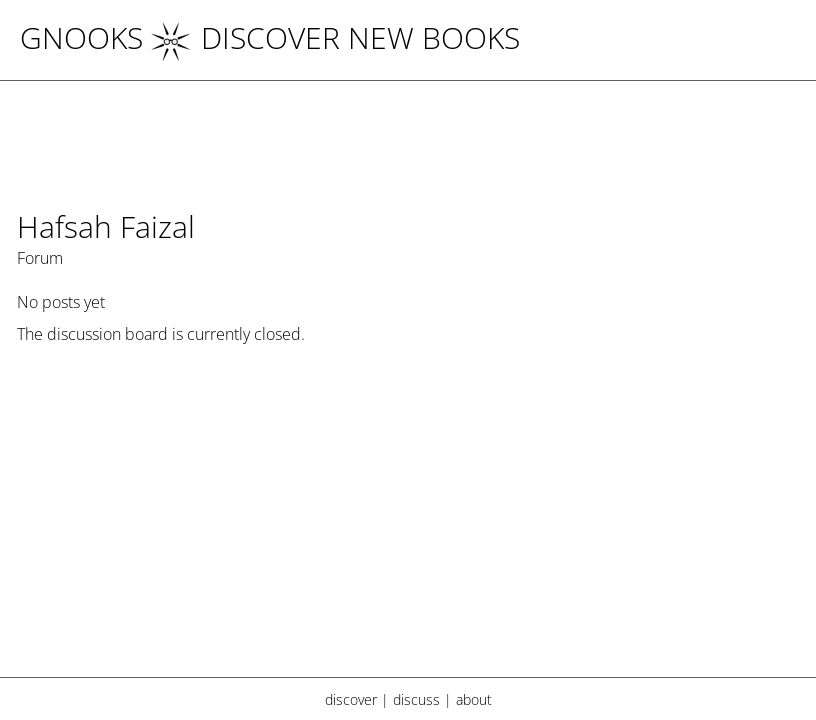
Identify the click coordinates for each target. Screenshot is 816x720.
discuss (416, 699)
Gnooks (81, 37)
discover (351, 699)
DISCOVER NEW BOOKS (335, 37)
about (474, 699)
